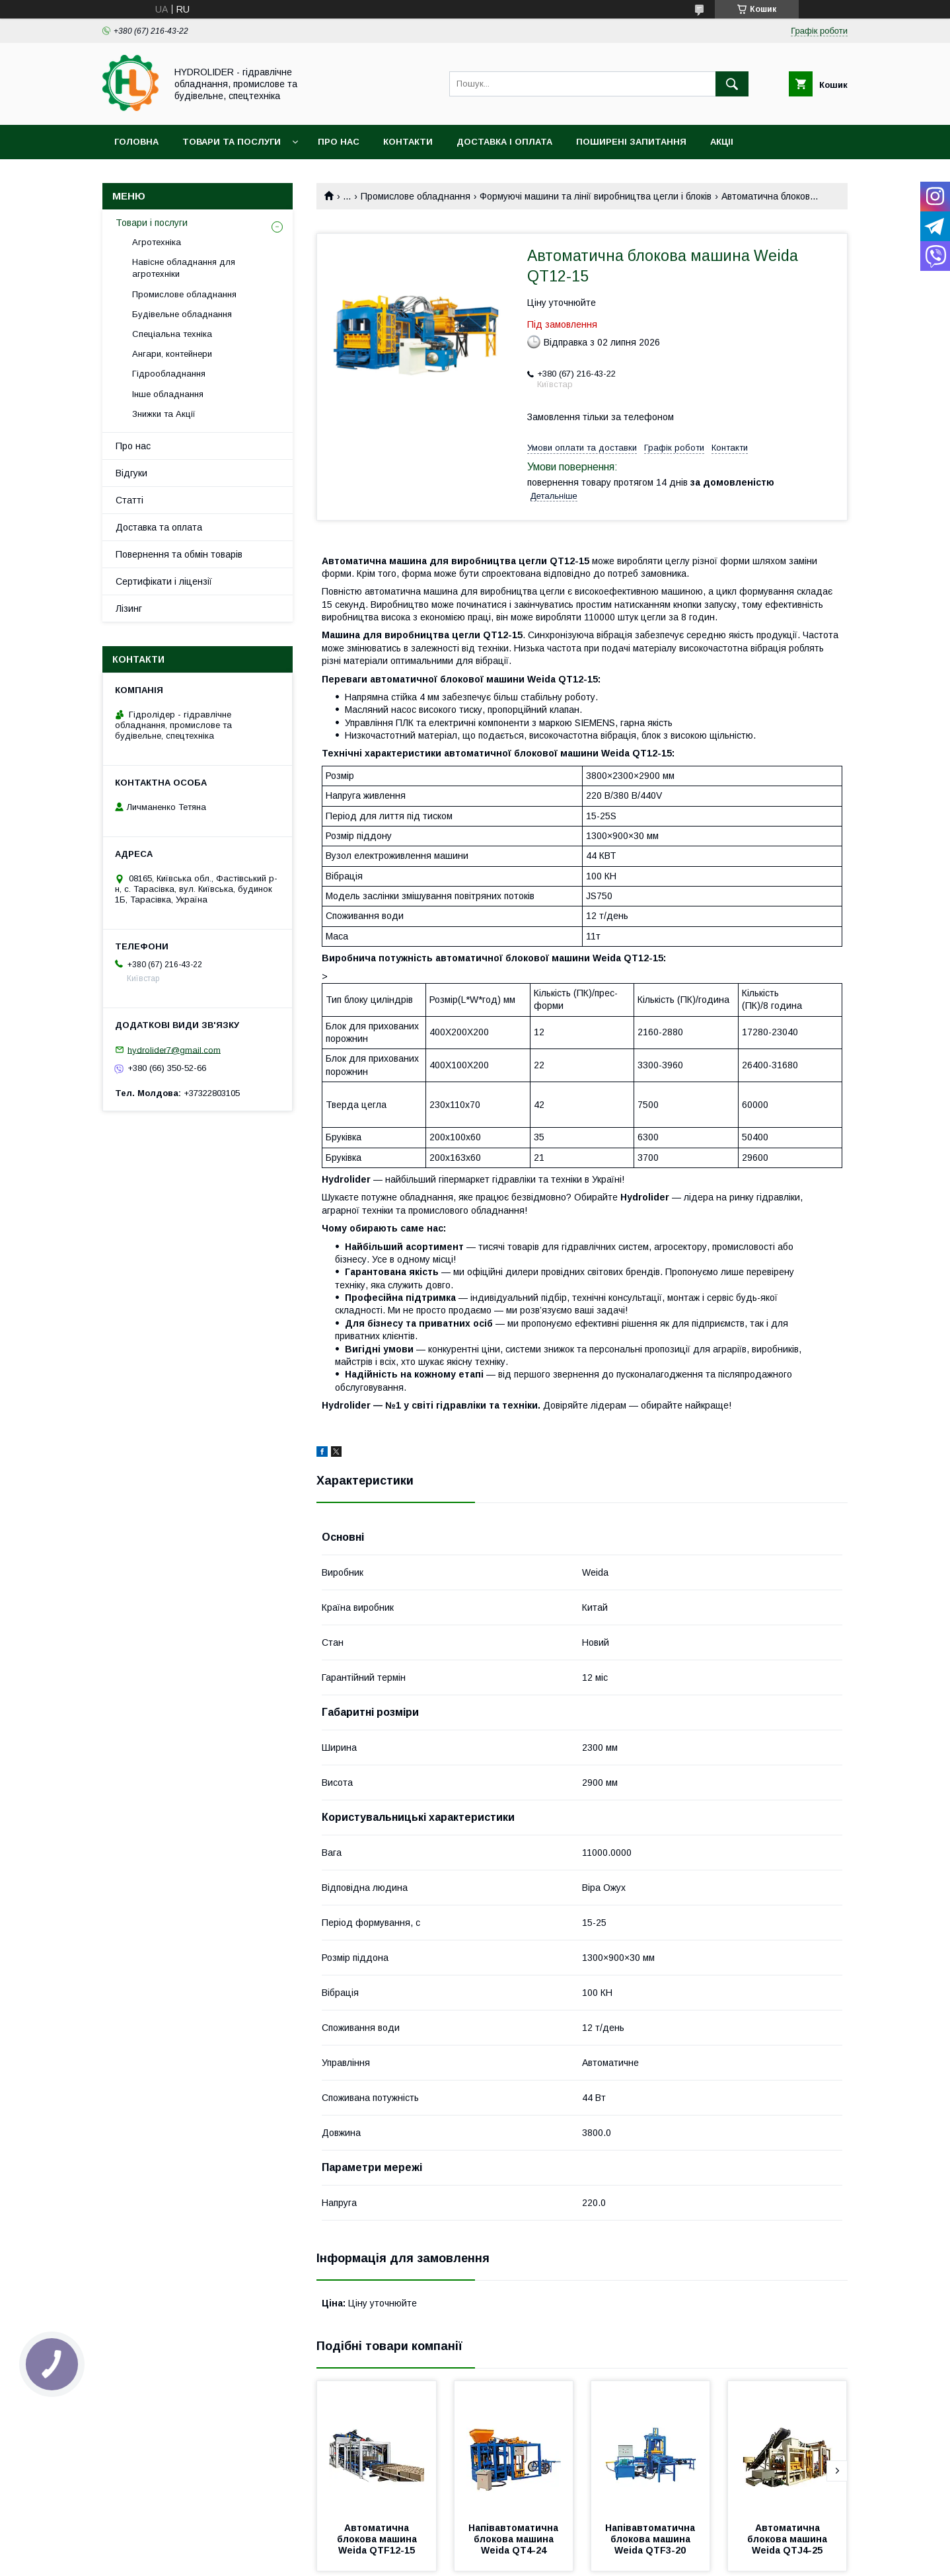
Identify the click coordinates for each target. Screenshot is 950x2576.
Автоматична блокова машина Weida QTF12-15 (378, 2539)
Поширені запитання (631, 142)
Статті (129, 500)
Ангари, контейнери (172, 354)
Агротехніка (156, 242)
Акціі (721, 142)
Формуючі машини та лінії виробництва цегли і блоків (596, 196)
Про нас (338, 142)
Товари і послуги (152, 222)
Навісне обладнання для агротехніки (183, 268)
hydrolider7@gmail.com (174, 1049)
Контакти (408, 142)
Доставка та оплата (159, 527)
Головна (136, 142)
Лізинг (129, 608)
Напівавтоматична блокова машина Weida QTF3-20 (651, 2539)
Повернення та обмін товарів (179, 554)
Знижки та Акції (164, 414)
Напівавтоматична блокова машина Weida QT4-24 (514, 2539)
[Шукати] (732, 83)
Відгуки (131, 473)
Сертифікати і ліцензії (164, 581)
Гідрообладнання (168, 374)
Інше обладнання (167, 394)
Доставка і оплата (504, 142)
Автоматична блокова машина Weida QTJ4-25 (788, 2539)
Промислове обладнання (415, 196)
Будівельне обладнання (182, 314)
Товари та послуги (231, 142)
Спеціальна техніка (172, 334)
